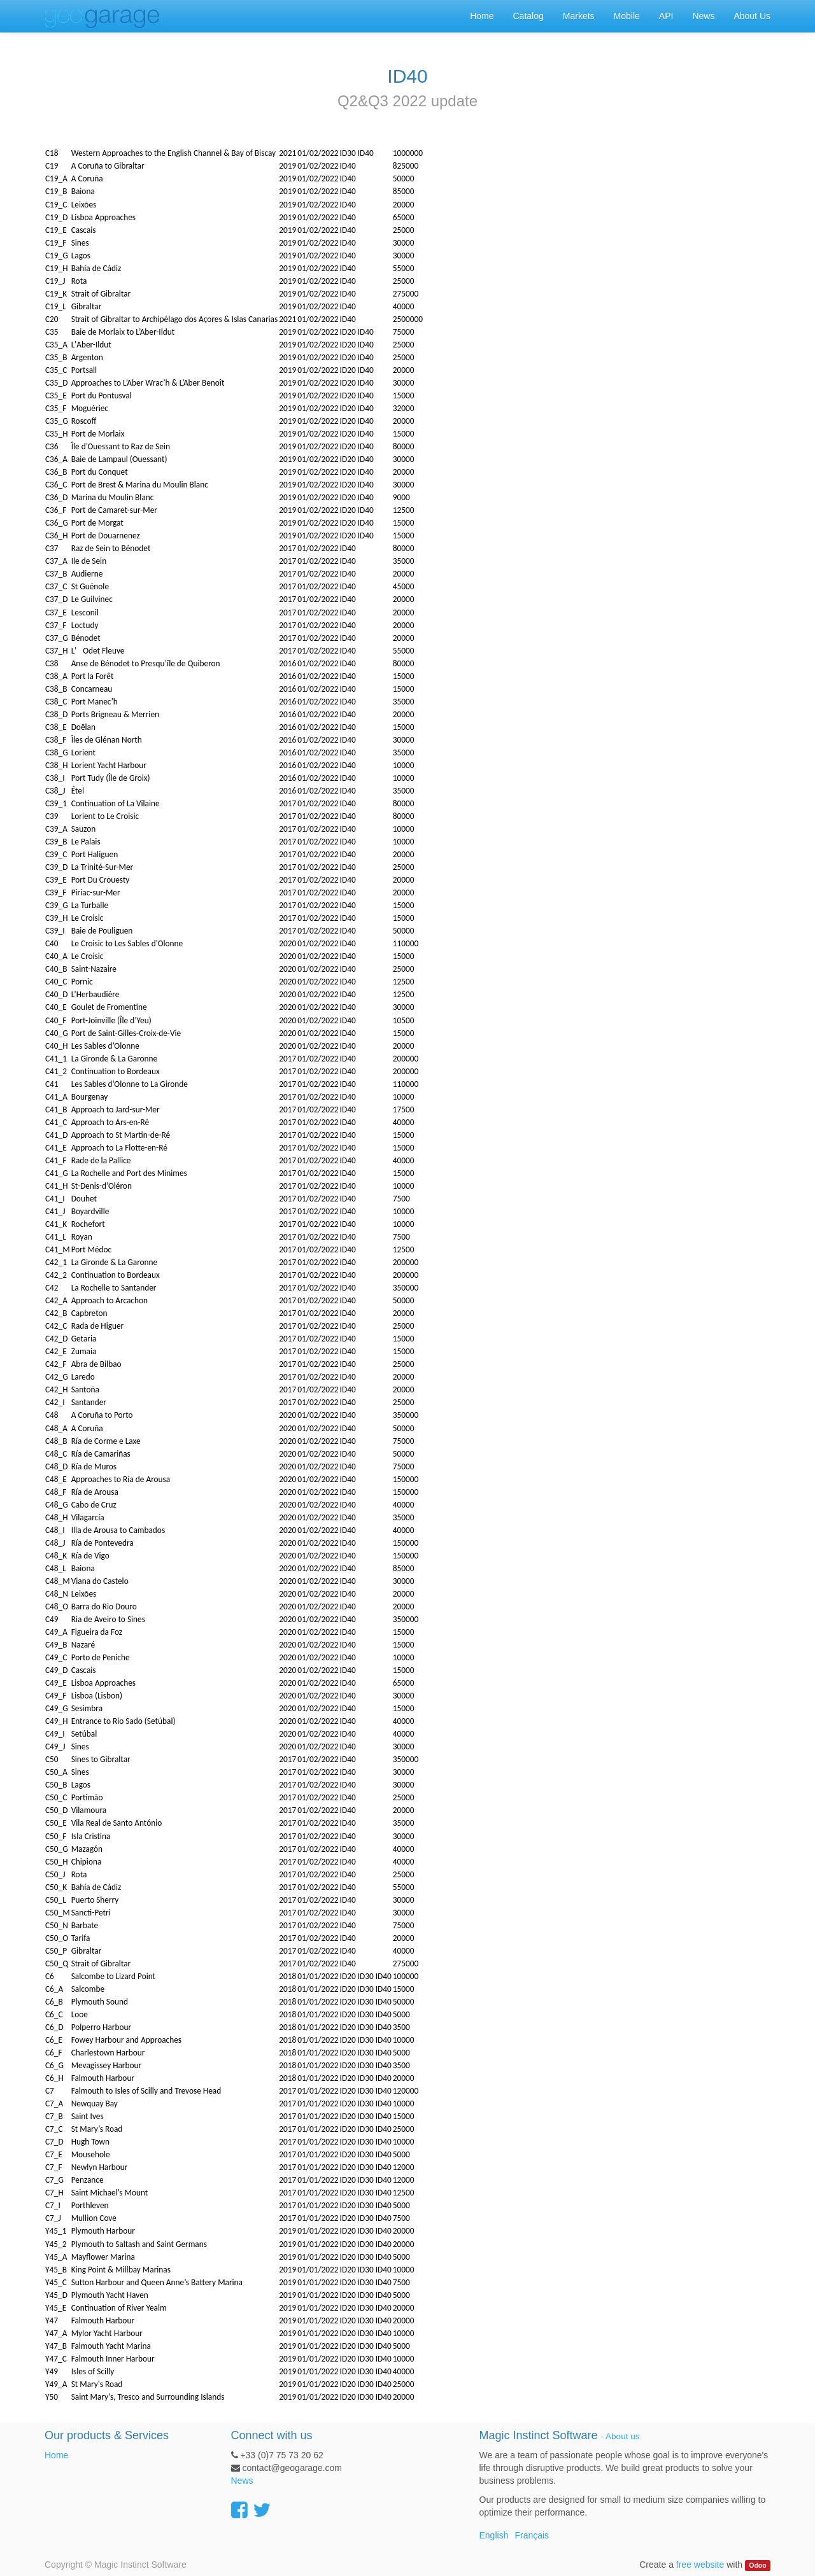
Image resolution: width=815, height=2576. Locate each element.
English (494, 2535)
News (242, 2480)
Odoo (757, 2565)
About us (622, 2436)
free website (700, 2564)
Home (56, 2455)
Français (531, 2535)
